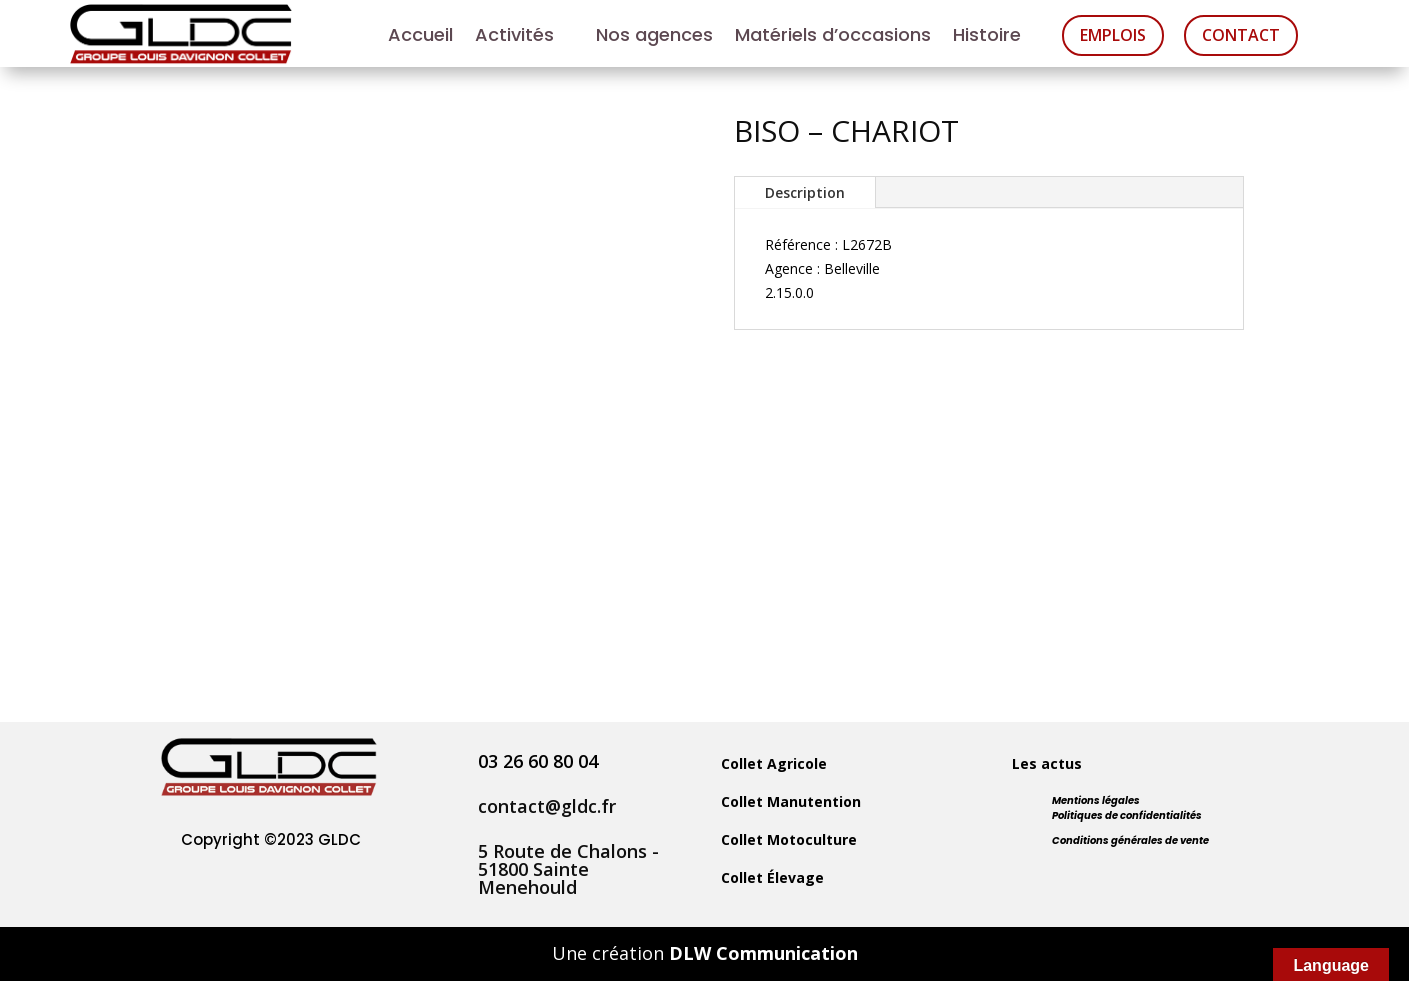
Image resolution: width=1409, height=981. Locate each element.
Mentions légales (1096, 800)
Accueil (420, 37)
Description (805, 192)
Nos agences (654, 37)
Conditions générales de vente (1130, 840)
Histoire (987, 37)
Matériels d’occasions (833, 37)
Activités (514, 37)
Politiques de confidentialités (1127, 815)
